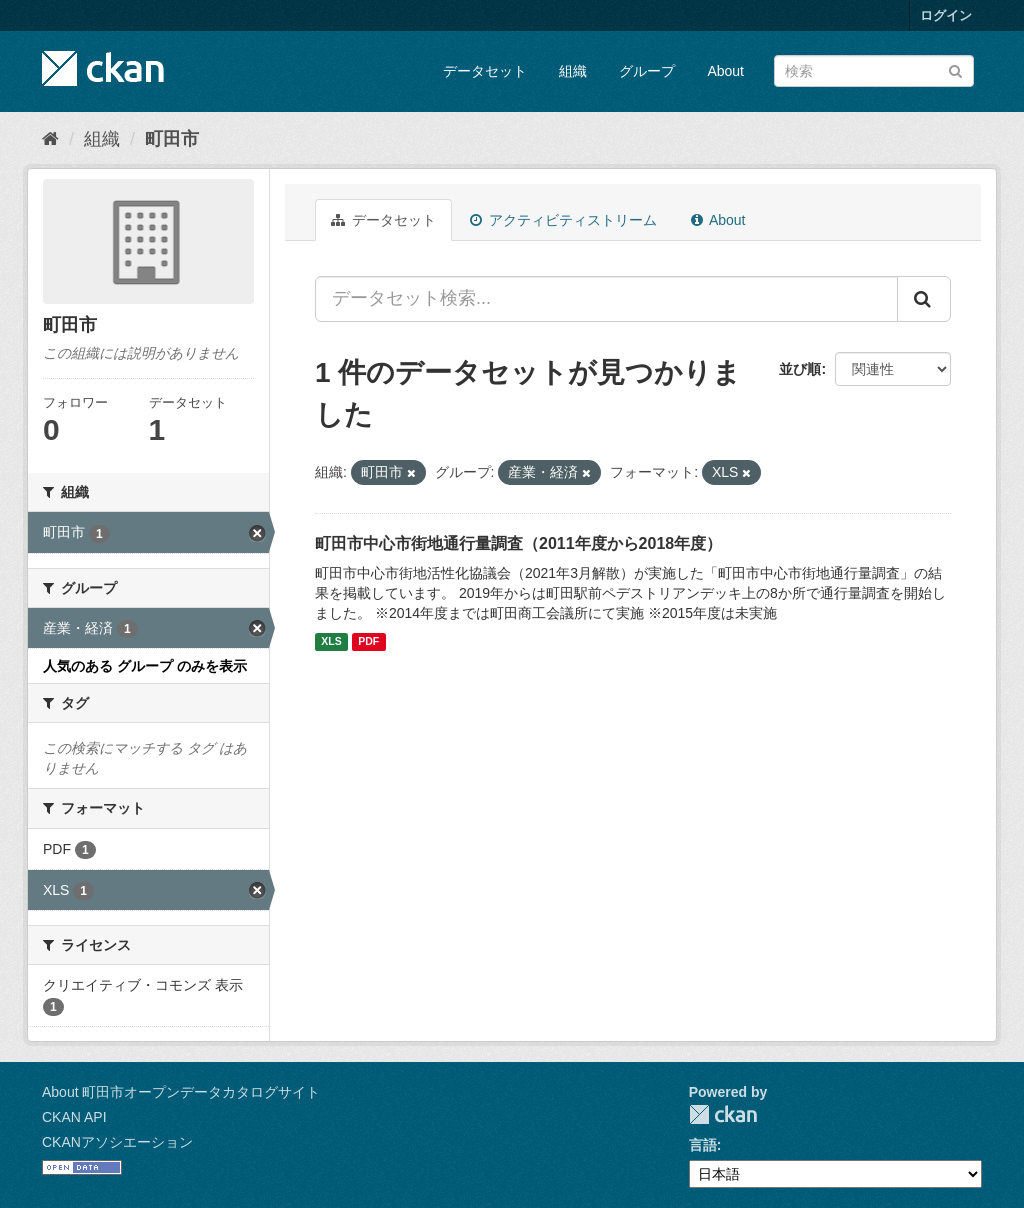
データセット (485, 71)
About (725, 71)
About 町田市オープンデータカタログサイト (181, 1092)
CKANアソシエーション (117, 1142)
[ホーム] (50, 139)
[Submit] (955, 69)
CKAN (723, 1114)
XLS (331, 642)
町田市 (172, 139)
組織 (573, 71)
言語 (703, 1145)
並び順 (800, 369)
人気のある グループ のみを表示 (145, 666)
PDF (368, 642)
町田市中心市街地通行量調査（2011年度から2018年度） (518, 543)
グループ (647, 71)
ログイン (946, 15)
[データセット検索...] (606, 299)
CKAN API (74, 1117)
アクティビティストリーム (563, 220)
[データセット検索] (874, 71)
